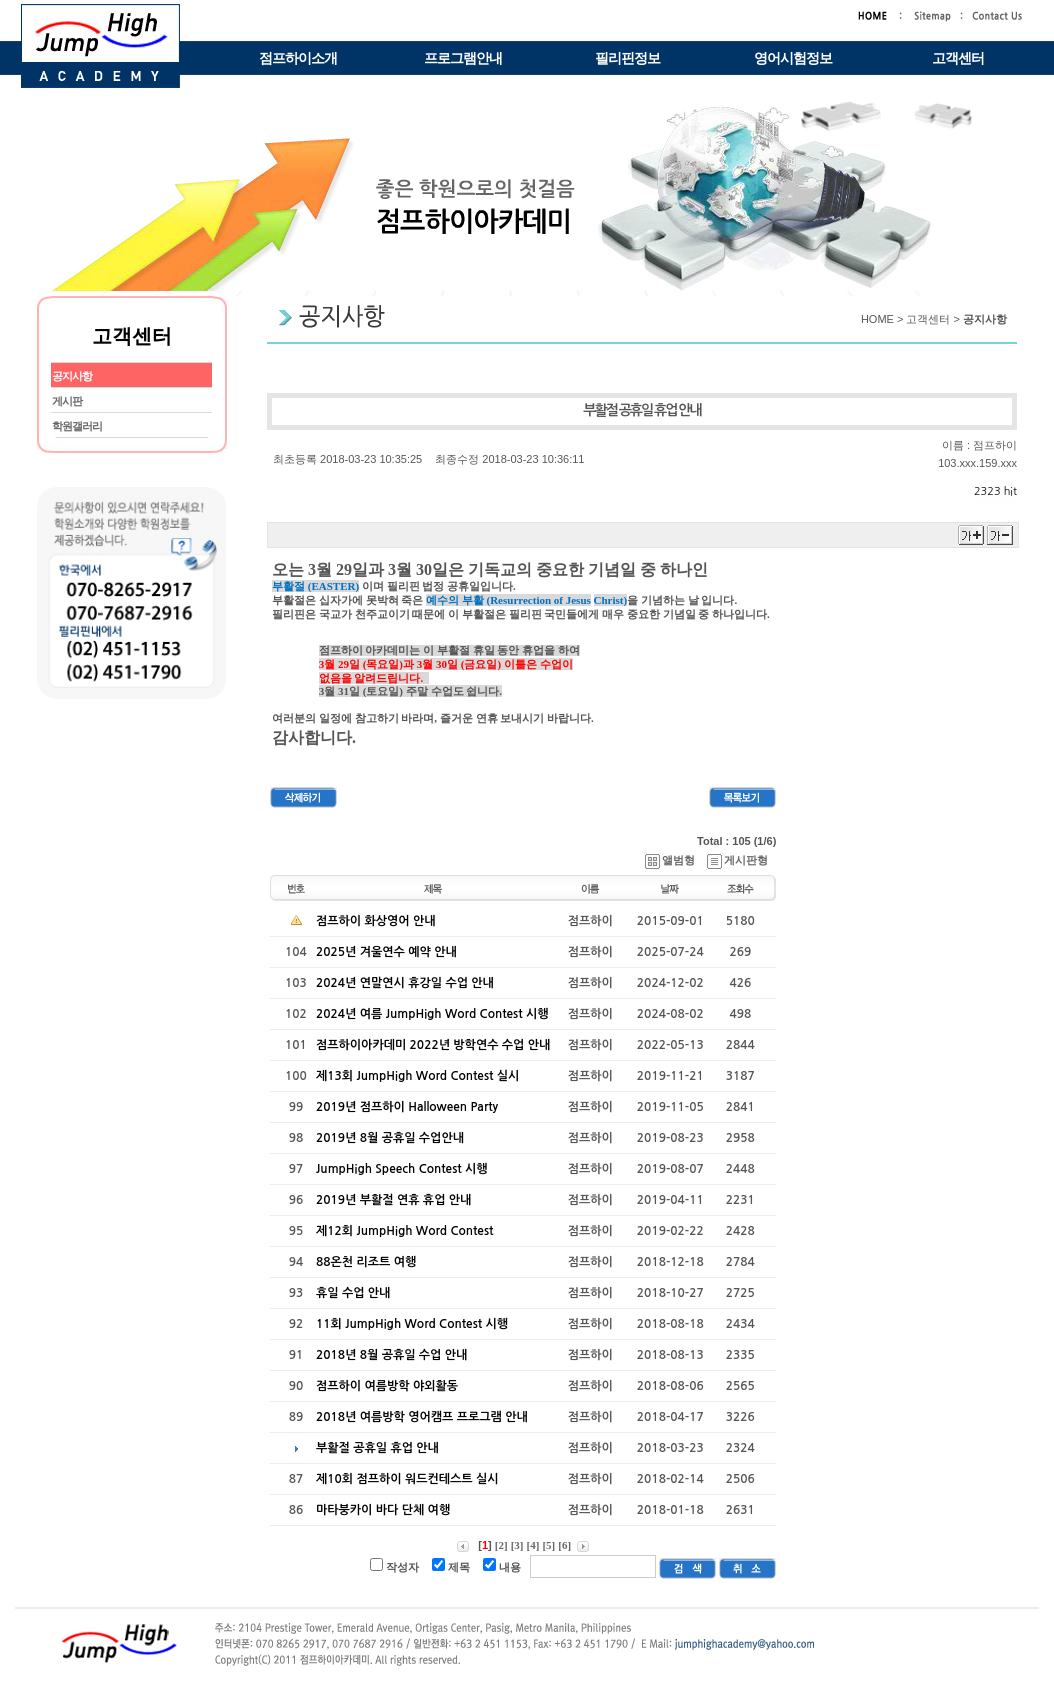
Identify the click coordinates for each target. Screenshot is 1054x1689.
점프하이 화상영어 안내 (376, 921)
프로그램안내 (463, 58)
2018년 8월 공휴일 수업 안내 (391, 1355)
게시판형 (738, 860)
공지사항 (72, 376)
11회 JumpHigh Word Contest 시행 (412, 1324)
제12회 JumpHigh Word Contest (404, 1231)
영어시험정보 (793, 58)
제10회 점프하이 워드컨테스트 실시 (407, 1479)
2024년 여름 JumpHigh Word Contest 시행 (432, 1014)
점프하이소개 (298, 58)
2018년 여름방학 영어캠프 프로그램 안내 (422, 1417)
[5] (548, 1545)
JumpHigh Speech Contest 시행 (402, 1169)
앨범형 (670, 860)
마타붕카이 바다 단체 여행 (383, 1510)
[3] (517, 1545)
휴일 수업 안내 (353, 1293)
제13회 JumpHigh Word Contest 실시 (417, 1076)
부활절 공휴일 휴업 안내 (377, 1448)
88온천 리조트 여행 (366, 1262)
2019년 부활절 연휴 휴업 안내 (393, 1200)
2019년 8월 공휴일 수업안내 (390, 1138)
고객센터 (958, 58)
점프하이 (995, 445)
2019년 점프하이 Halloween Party (407, 1107)
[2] (501, 1545)
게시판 (67, 401)
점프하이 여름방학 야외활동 (387, 1386)
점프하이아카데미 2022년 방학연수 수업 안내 (433, 1045)
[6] (564, 1545)
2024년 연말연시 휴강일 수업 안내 (405, 983)
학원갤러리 (77, 426)
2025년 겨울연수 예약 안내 (386, 952)
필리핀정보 (627, 58)
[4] (533, 1545)
